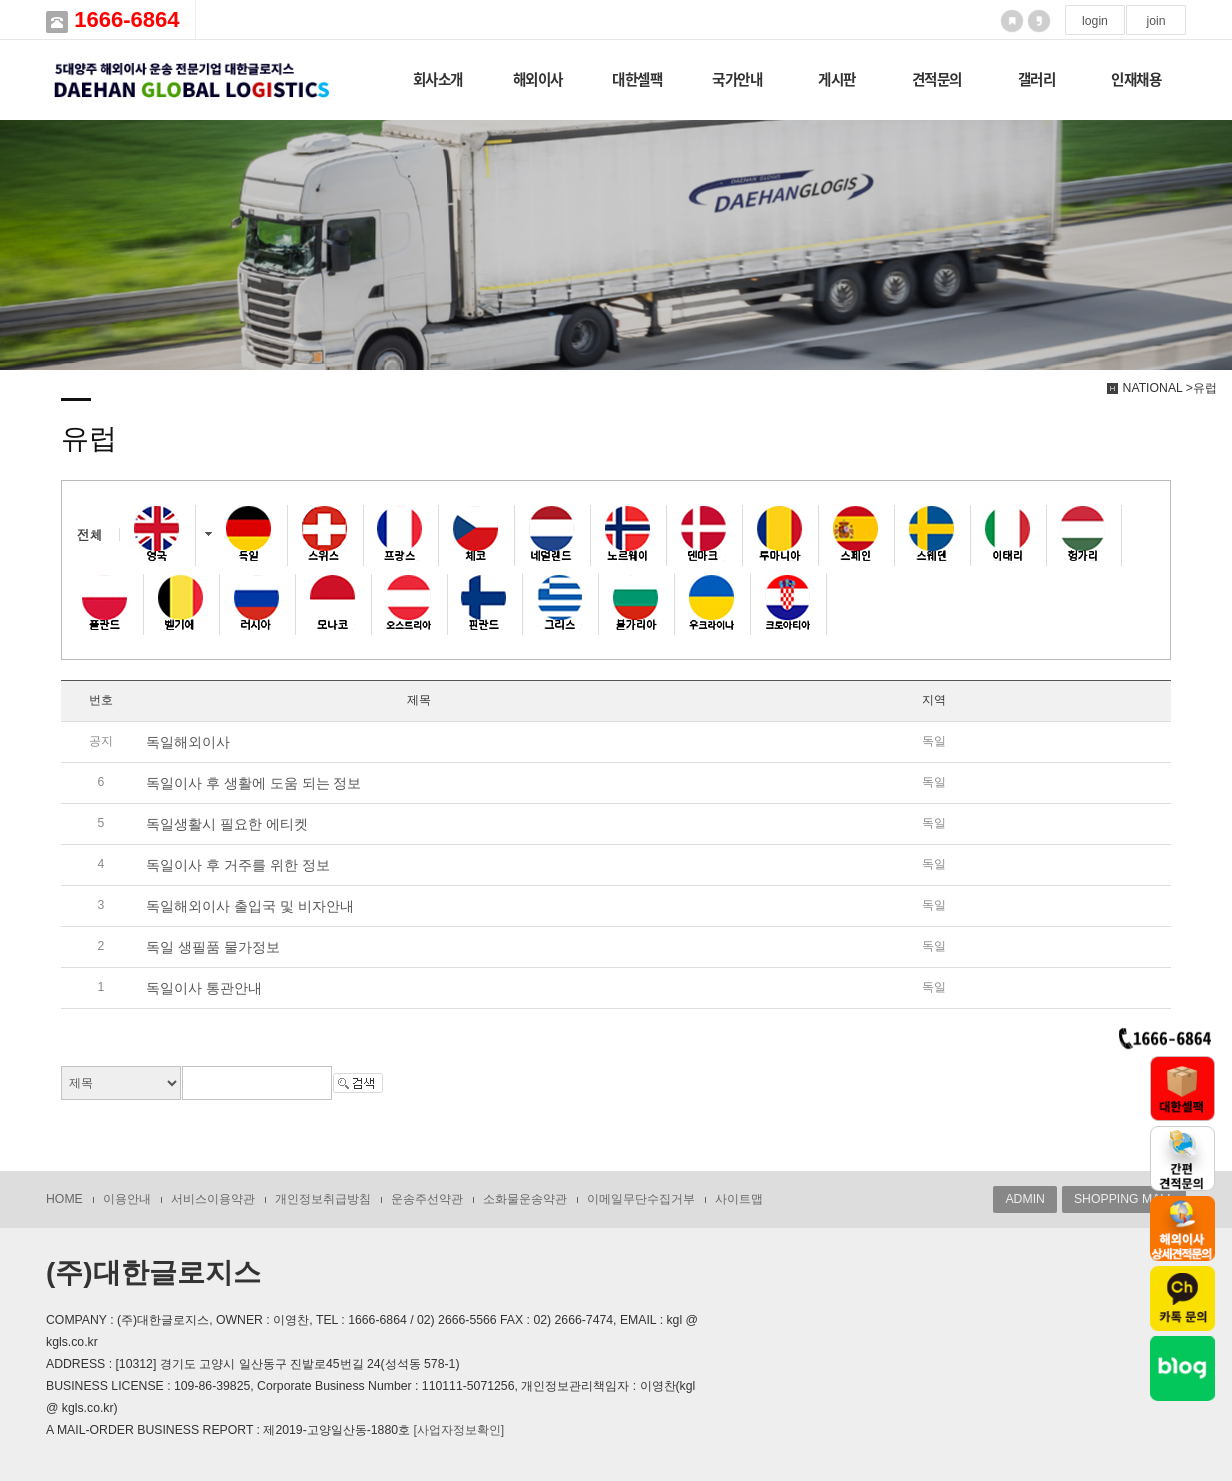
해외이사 (538, 79)
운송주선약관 (427, 1199)
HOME (64, 1199)
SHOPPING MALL (1124, 1199)
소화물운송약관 (525, 1199)
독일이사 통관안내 (204, 988)
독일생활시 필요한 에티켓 (227, 824)
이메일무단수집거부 (641, 1199)
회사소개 (438, 79)
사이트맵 (739, 1199)
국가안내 (737, 79)
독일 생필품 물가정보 (213, 947)
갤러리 (1037, 79)
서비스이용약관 (213, 1199)
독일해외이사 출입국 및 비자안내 (250, 906)
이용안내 (127, 1199)
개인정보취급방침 (323, 1199)
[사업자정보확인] (458, 1430)
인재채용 (1136, 79)
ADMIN (1024, 1199)
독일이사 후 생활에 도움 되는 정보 (253, 783)
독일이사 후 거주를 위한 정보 (238, 865)
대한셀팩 (637, 79)
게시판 (837, 79)
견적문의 (937, 79)
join (1155, 21)
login (1095, 21)
